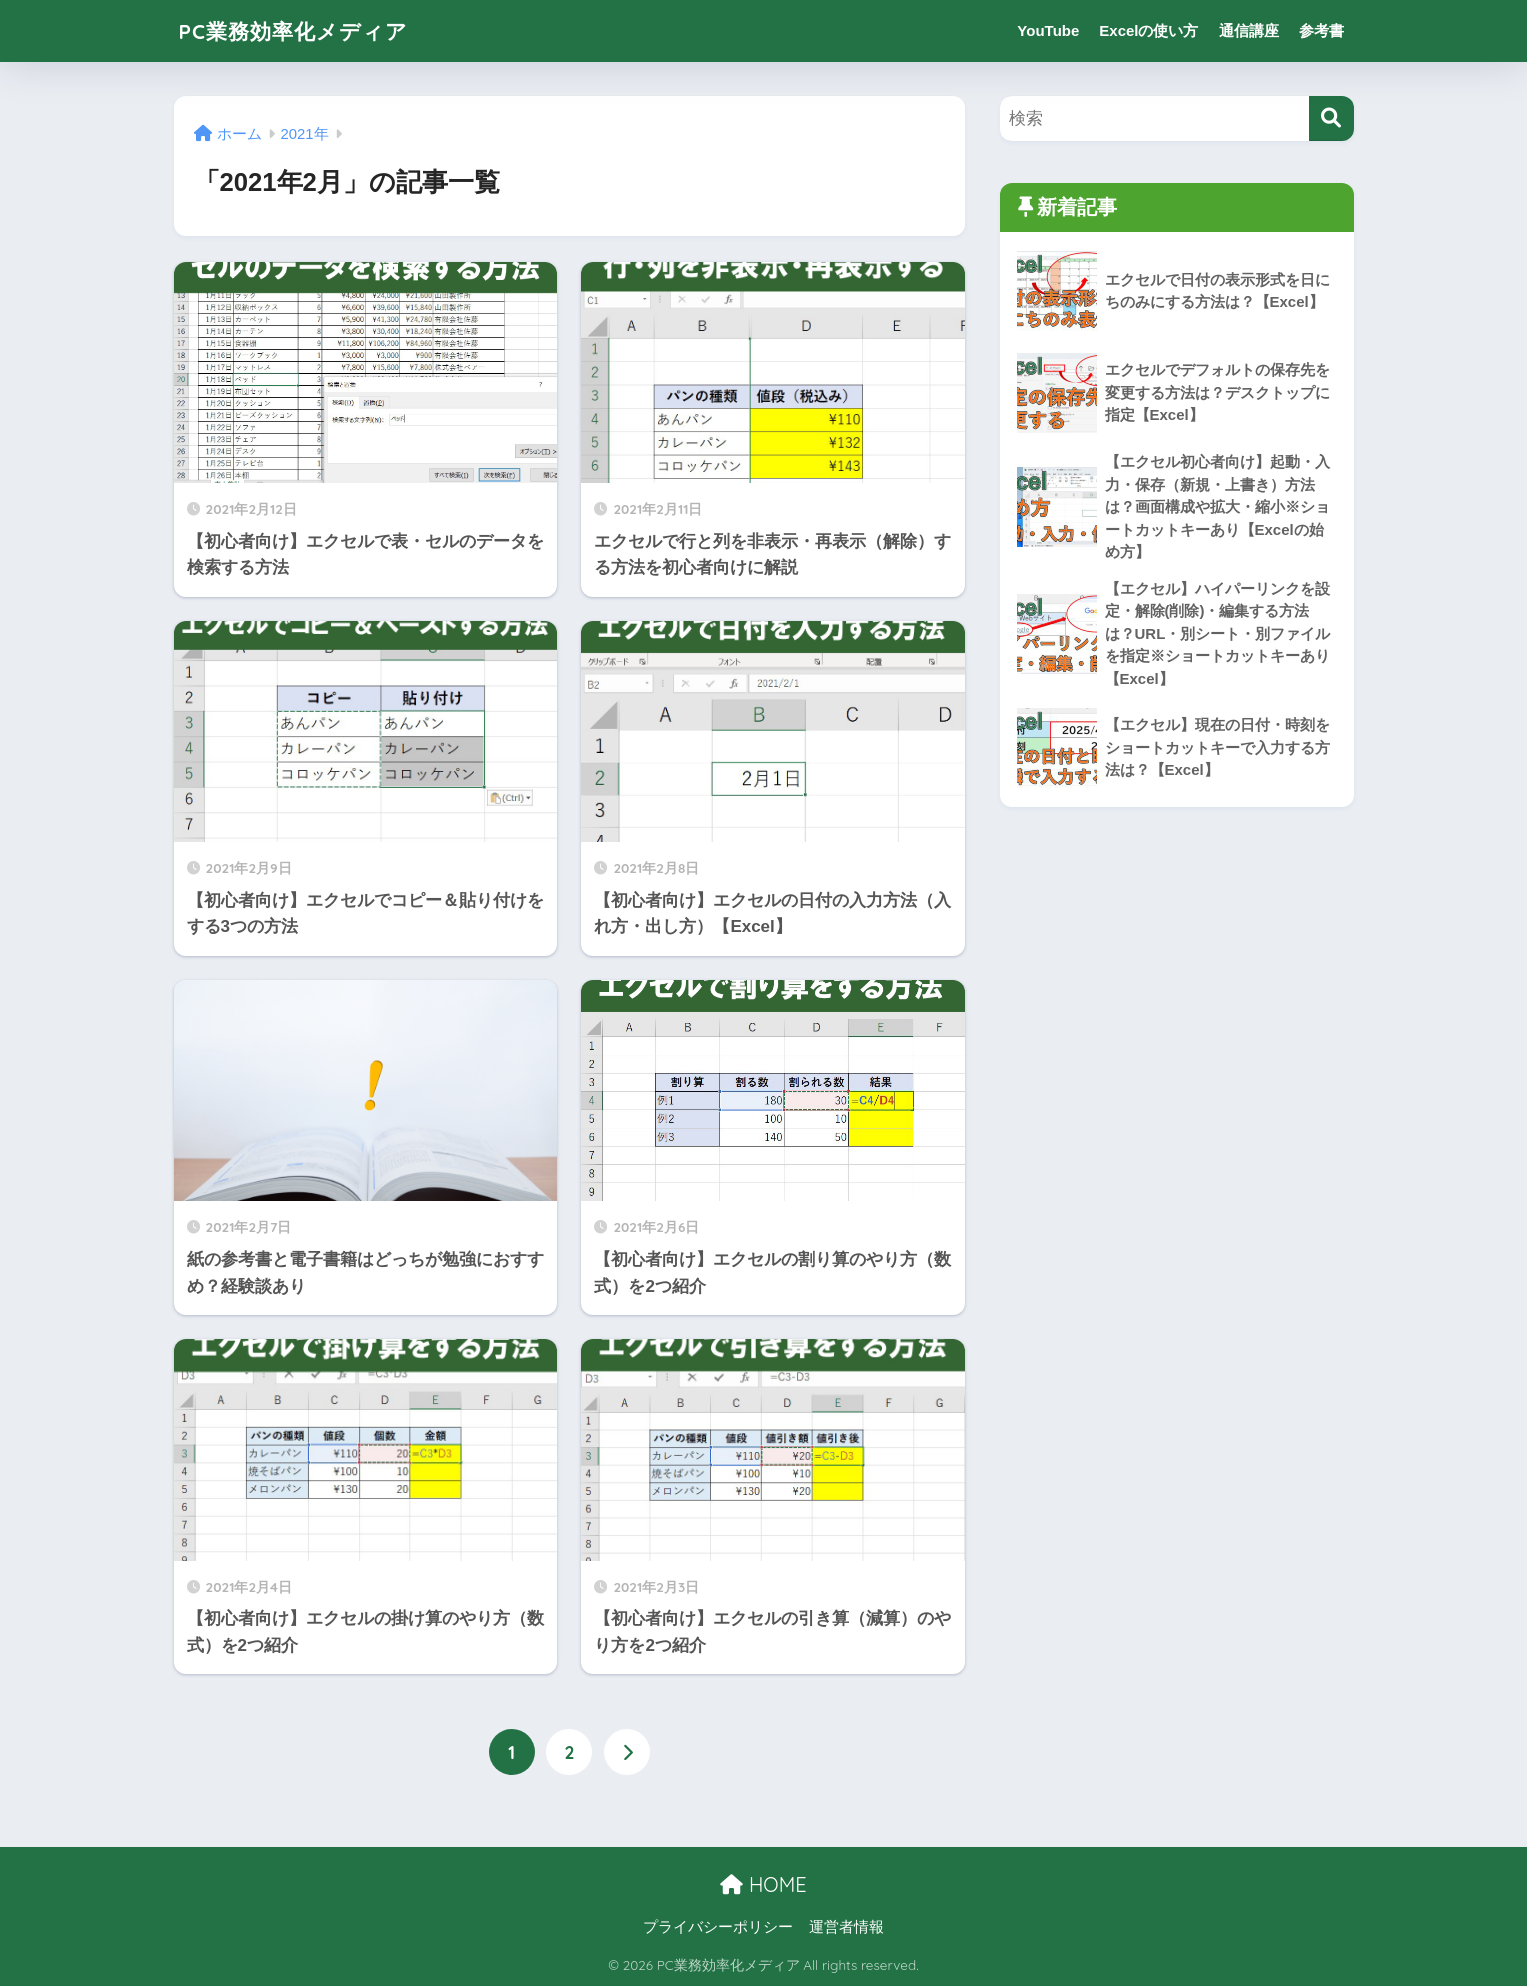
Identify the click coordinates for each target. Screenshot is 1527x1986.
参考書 (1321, 30)
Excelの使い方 (1148, 30)
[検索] (1331, 118)
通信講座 (1249, 30)
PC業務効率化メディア (304, 30)
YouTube (1048, 30)
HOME (763, 1885)
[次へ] (627, 1752)
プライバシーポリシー (718, 1927)
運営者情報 (846, 1927)
